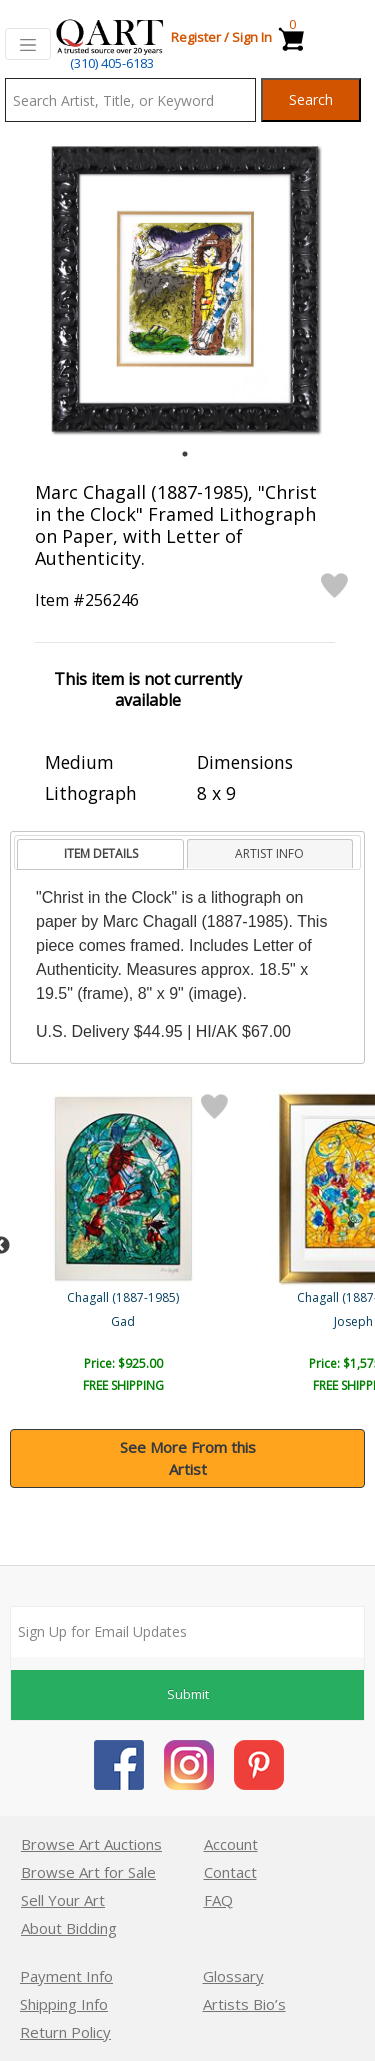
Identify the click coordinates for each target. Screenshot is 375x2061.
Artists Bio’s (244, 2004)
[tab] (100, 854)
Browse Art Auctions (91, 1844)
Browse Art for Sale (88, 1872)
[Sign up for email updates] (187, 1632)
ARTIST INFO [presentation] (269, 853)
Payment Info (66, 1976)
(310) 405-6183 (112, 63)
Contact (230, 1872)
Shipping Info (64, 2004)
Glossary (233, 1976)
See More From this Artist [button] (188, 1458)
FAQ (218, 1900)
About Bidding (69, 1928)
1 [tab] (185, 454)
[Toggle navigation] (28, 44)
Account (231, 1844)
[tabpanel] (185, 289)
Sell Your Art (63, 1900)
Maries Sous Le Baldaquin (125, 1321)
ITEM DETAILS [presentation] (101, 853)
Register (196, 37)
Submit (188, 1694)
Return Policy (65, 2032)
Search (311, 99)
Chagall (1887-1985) (125, 1297)
